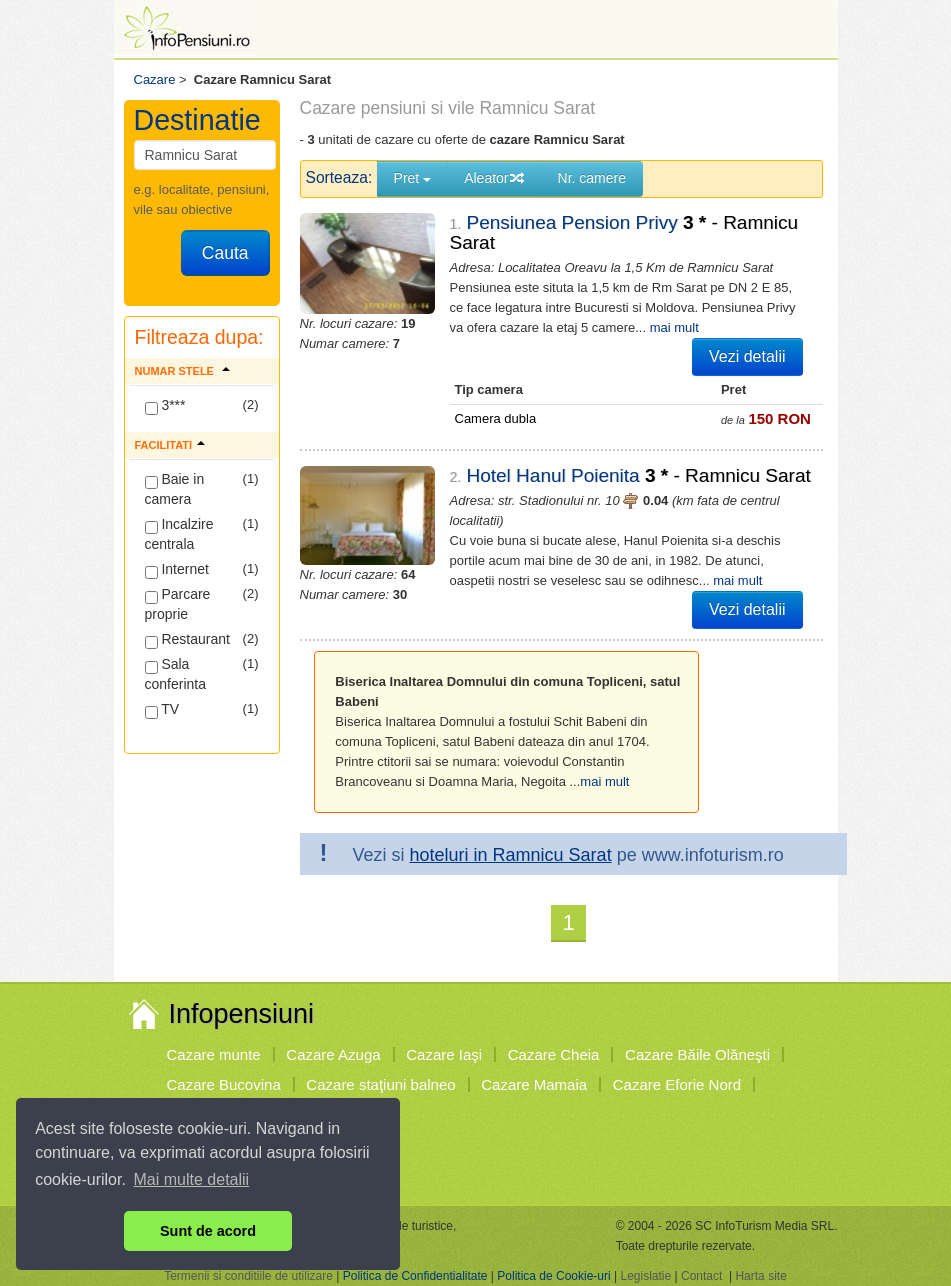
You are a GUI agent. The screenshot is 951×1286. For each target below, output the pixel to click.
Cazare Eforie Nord (677, 1084)
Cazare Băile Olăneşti (697, 1054)
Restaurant (187, 640)
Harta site (760, 1276)
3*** (165, 406)
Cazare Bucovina (224, 1084)
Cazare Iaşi (444, 1054)
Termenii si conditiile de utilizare (248, 1276)
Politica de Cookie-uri (553, 1276)
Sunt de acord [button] (208, 1231)
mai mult (674, 327)
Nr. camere (592, 178)
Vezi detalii (747, 356)
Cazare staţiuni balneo (380, 1084)
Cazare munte (214, 1054)
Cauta (225, 253)
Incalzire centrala (179, 534)
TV (162, 710)
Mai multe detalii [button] (192, 1179)
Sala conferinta (175, 674)
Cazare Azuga (333, 1054)
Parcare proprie (178, 604)
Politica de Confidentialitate (415, 1276)
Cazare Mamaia (534, 1084)
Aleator (494, 178)
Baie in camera (175, 489)
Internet (177, 570)
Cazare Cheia (554, 1054)
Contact (701, 1276)
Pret (413, 178)
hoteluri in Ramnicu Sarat (511, 855)
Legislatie (645, 1276)
